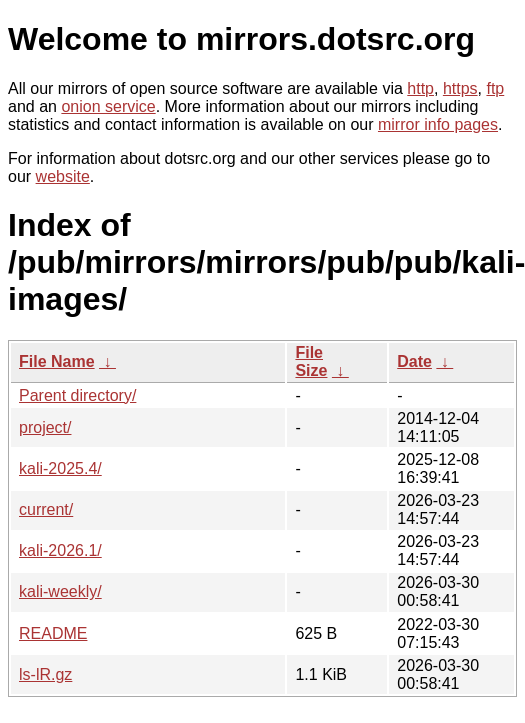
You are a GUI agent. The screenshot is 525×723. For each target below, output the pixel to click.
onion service (108, 106)
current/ (46, 509)
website (63, 176)
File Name (57, 361)
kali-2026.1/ (60, 550)
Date (414, 361)
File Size (311, 361)
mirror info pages (438, 124)
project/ (45, 427)
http (420, 88)
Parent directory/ (77, 395)
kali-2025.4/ (60, 468)
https (460, 88)
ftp (495, 88)
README (53, 633)
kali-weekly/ (60, 591)
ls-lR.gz (45, 674)
